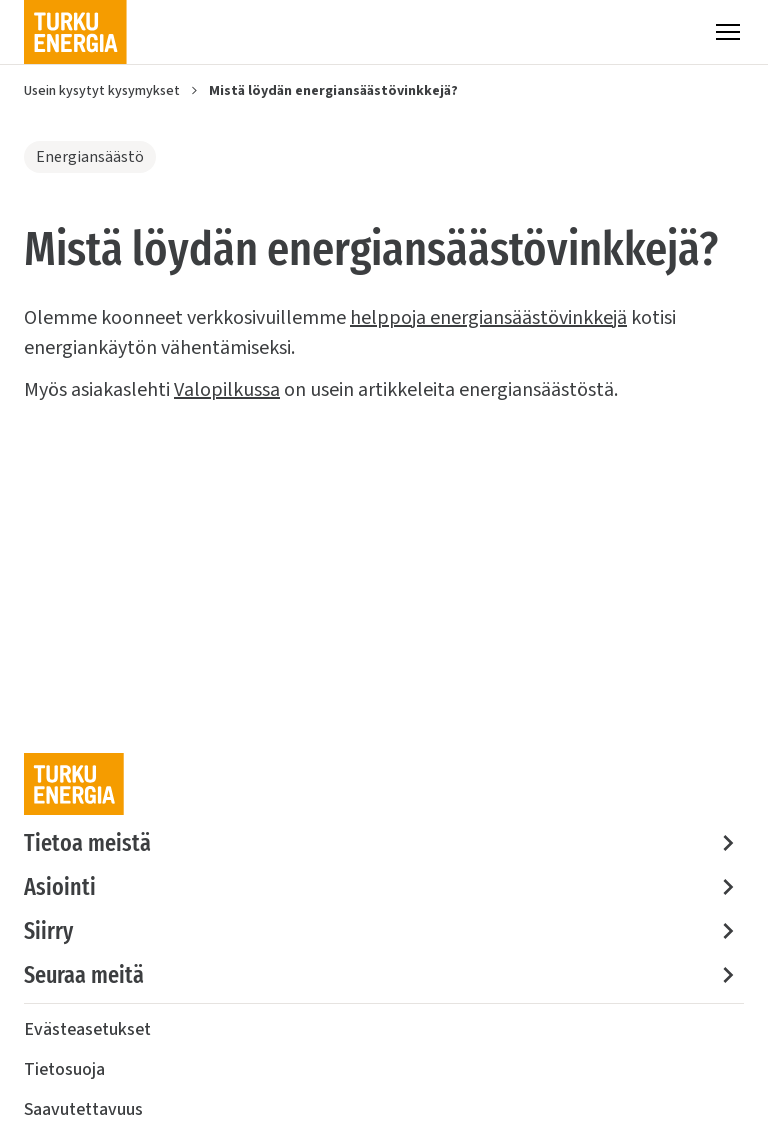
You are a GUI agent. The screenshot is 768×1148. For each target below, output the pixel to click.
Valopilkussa (227, 390)
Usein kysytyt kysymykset (102, 91)
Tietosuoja (64, 1069)
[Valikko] (728, 32)
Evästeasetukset (87, 1029)
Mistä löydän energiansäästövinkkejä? (333, 91)
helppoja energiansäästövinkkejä (488, 318)
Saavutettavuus (83, 1109)
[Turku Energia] (75, 32)
